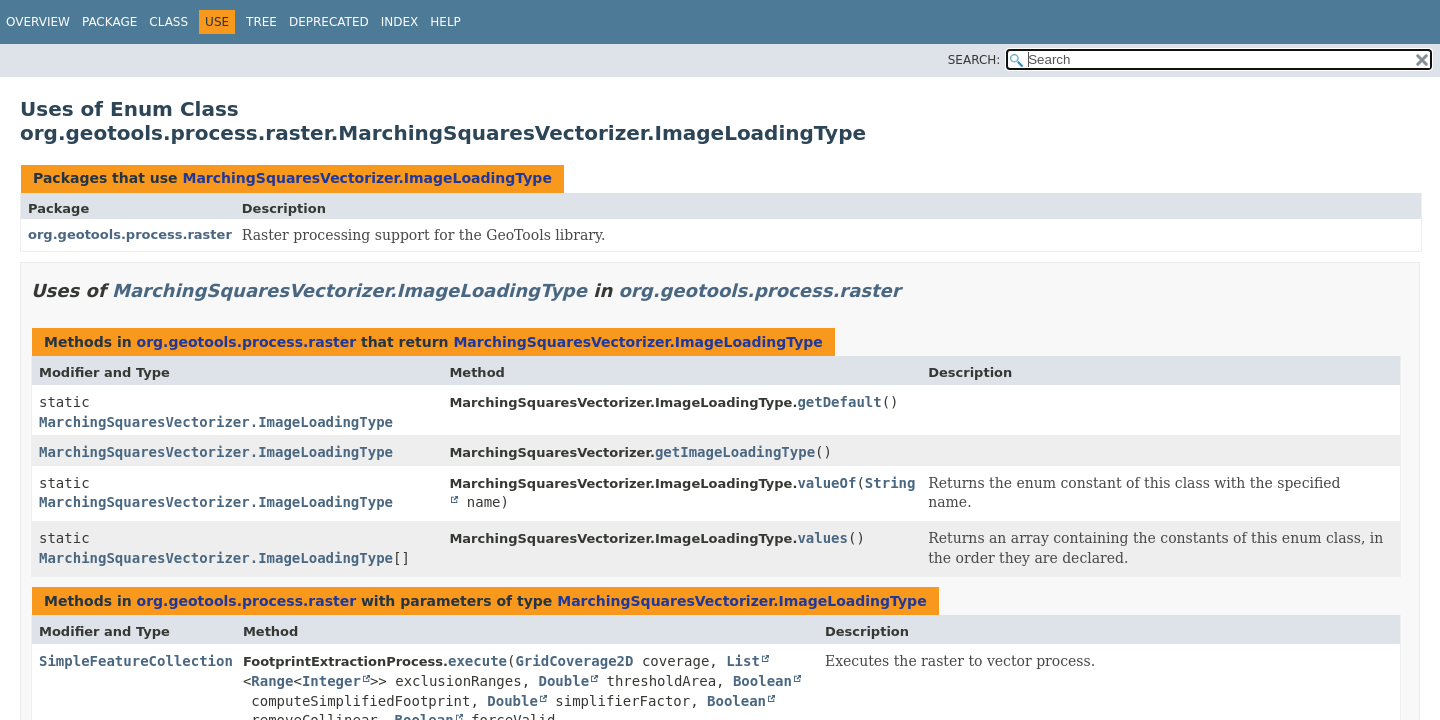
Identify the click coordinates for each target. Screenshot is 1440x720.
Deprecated (329, 22)
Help (445, 22)
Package (109, 22)
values (822, 538)
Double (564, 681)
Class (168, 22)
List (743, 661)
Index (400, 22)
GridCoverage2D (574, 661)
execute (477, 661)
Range (272, 681)
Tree (261, 22)
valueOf (826, 483)
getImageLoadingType (735, 452)
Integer (331, 681)
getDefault (839, 402)
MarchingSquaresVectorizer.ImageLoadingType (366, 178)
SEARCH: (974, 60)
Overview (38, 22)
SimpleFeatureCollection (136, 661)
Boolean (762, 681)
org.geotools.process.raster (130, 234)
